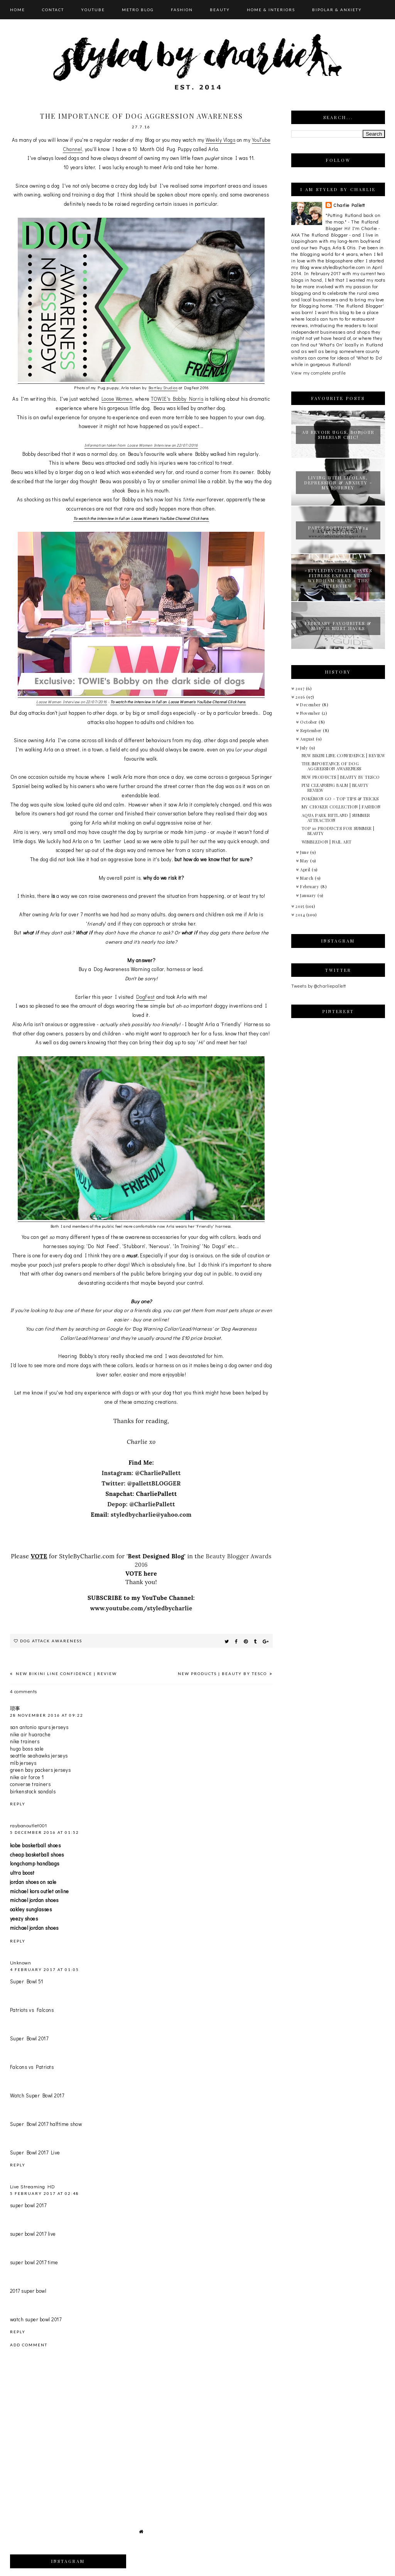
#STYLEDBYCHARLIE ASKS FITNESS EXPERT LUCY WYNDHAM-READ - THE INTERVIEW (338, 578)
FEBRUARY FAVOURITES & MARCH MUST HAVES (338, 625)
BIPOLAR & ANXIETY (337, 9)
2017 (300, 688)
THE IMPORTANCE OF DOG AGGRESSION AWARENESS (331, 766)
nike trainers (25, 1741)
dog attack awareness (51, 1640)
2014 (300, 914)
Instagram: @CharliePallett (141, 1473)
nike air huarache (30, 1734)
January (308, 895)
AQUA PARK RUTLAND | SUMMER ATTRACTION (336, 817)
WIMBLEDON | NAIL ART (327, 842)
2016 (300, 697)
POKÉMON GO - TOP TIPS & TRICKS (340, 799)
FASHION (182, 9)
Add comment (28, 2344)
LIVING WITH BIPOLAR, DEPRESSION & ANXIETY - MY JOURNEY (338, 483)
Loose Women (117, 398)
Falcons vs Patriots (32, 2066)
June (305, 852)
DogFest (145, 996)
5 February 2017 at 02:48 (44, 2193)
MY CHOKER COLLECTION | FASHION (341, 807)
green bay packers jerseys (40, 1769)
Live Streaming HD (32, 2186)
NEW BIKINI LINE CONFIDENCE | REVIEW (65, 1673)
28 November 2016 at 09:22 (46, 1715)
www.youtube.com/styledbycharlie (141, 1608)
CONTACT (53, 9)
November (311, 713)
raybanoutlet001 (28, 1825)
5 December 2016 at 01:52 (44, 1832)
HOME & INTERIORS (271, 9)
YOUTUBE (93, 9)
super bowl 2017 (28, 2205)
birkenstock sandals (33, 1791)
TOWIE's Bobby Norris (177, 398)
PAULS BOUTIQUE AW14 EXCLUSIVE (338, 530)
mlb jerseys (23, 1762)
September (311, 730)
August (308, 739)
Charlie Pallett (349, 205)
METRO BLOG (138, 9)
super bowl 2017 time (34, 2262)
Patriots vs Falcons (32, 2009)
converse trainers (30, 1784)
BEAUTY (220, 9)
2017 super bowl (28, 2290)
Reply (17, 1803)
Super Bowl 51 (26, 1981)
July (304, 748)
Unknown (20, 1962)
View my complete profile (318, 373)
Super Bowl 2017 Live (35, 2152)
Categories (25, 37)
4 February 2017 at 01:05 (44, 1969)
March (307, 878)
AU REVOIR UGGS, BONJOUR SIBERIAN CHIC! (338, 434)
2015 (300, 906)
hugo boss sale (27, 1748)
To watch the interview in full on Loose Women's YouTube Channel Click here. (141, 518)
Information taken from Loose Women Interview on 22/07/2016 (141, 445)
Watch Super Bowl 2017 (37, 2095)
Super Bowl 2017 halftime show (46, 2124)
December (311, 704)
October (309, 722)
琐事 (15, 1708)
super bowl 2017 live (33, 2233)
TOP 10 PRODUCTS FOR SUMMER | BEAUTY (338, 830)
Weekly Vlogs (220, 139)
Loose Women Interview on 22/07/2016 (71, 701)
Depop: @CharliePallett (141, 1504)
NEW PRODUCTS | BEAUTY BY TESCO (223, 1673)
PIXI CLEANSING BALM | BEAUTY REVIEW (335, 787)
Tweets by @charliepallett (318, 986)
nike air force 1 (27, 1777)
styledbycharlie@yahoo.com (151, 1514)
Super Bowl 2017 (29, 2038)
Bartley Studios (163, 387)
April (306, 869)
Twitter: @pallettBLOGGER (141, 1483)
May (305, 861)
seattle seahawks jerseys (39, 1755)
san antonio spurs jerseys (39, 1727)
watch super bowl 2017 (36, 2319)
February (310, 886)
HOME (17, 9)
